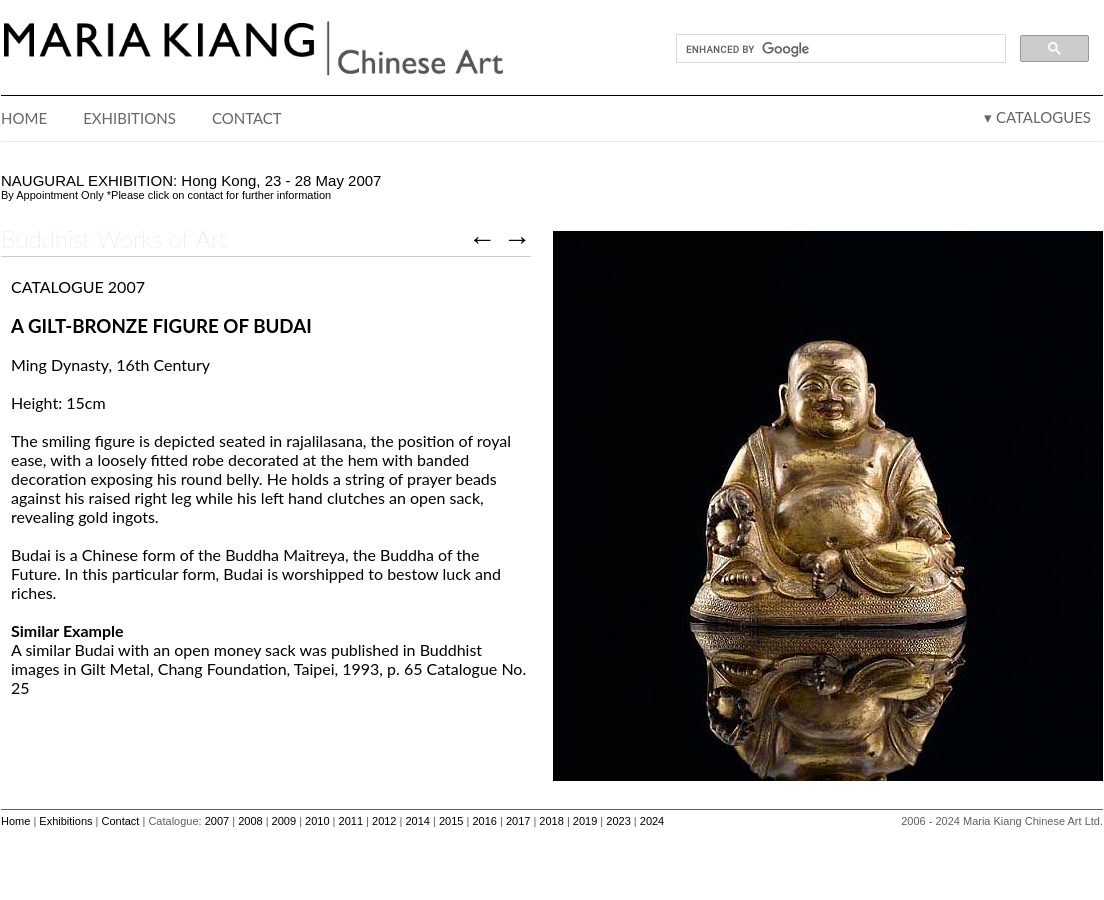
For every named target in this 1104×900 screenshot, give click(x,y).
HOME (24, 118)
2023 (618, 821)
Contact (121, 821)
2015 (451, 821)
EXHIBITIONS (129, 118)
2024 (652, 821)
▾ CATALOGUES (1037, 117)
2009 (284, 821)
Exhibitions (65, 821)
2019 (585, 821)
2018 (551, 821)
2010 (317, 821)
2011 (351, 821)
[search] (839, 49)
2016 (484, 821)
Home (15, 821)
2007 (217, 821)
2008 (250, 821)
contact (204, 195)
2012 (384, 821)
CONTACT (247, 118)
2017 (518, 821)
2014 (417, 821)
